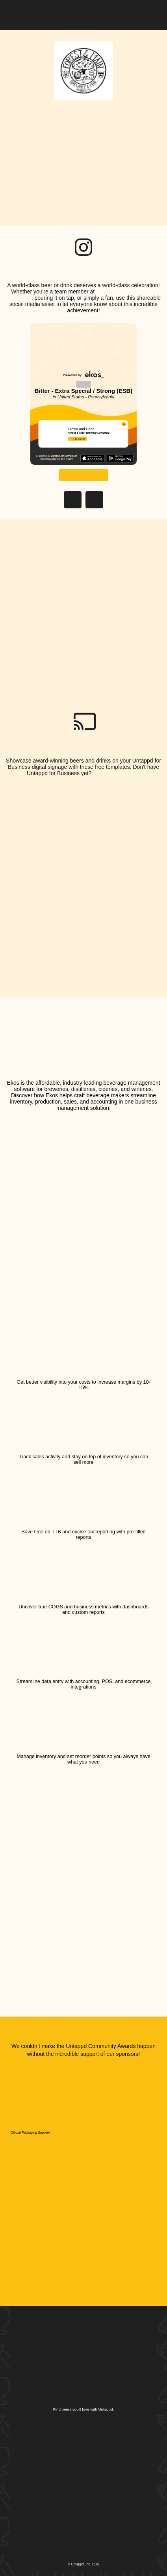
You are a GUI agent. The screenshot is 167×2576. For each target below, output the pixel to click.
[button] (151, 13)
